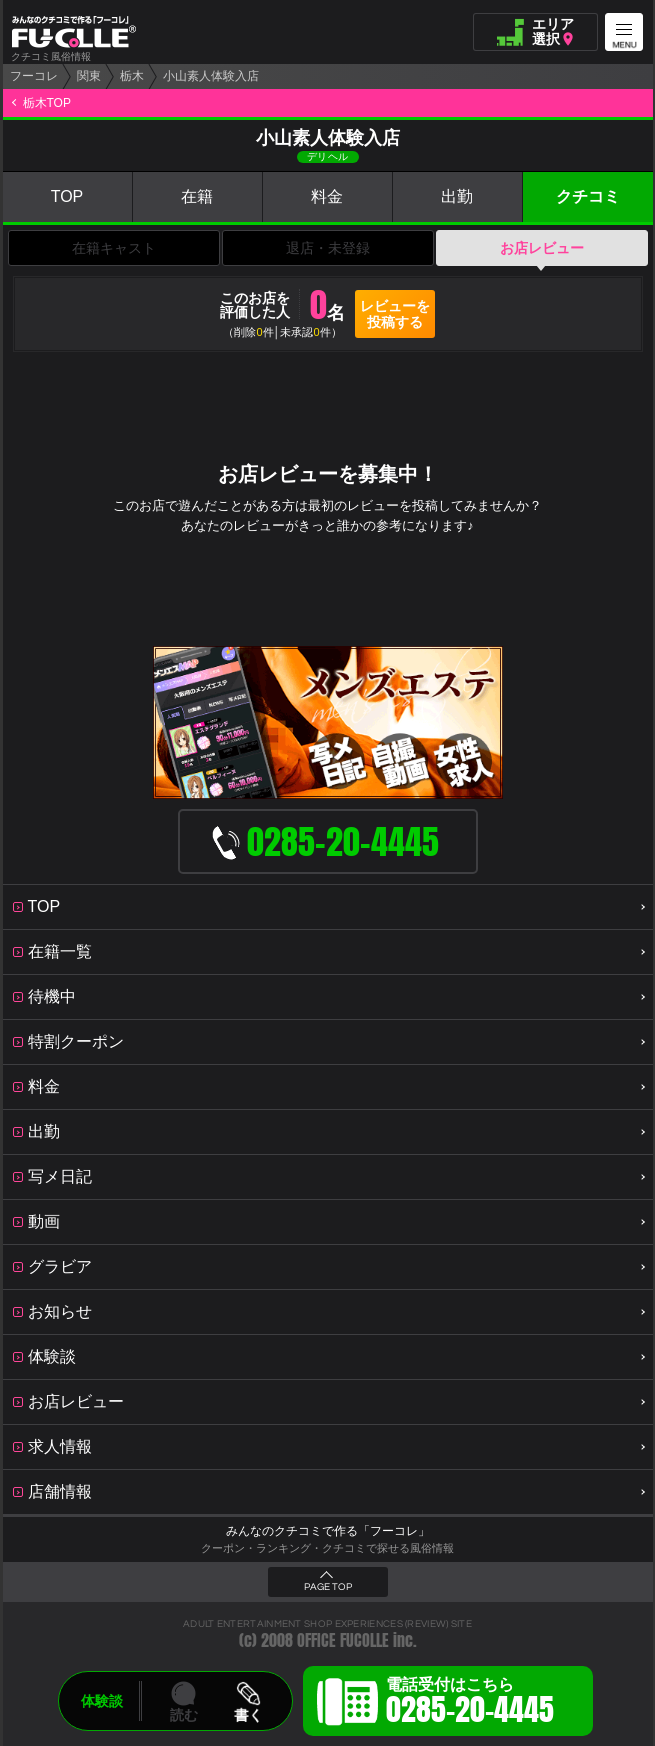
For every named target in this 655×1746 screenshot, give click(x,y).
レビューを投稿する (395, 314)
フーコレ (34, 76)
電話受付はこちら (470, 1704)
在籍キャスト (114, 248)
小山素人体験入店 (211, 76)
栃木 (132, 76)
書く (248, 1715)
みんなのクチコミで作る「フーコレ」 (328, 1531)
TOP (67, 196)
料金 (327, 196)
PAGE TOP (328, 1587)
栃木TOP (47, 103)
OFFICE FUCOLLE (343, 1640)
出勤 (457, 196)
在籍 (197, 196)
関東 (89, 76)
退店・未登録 (328, 248)
